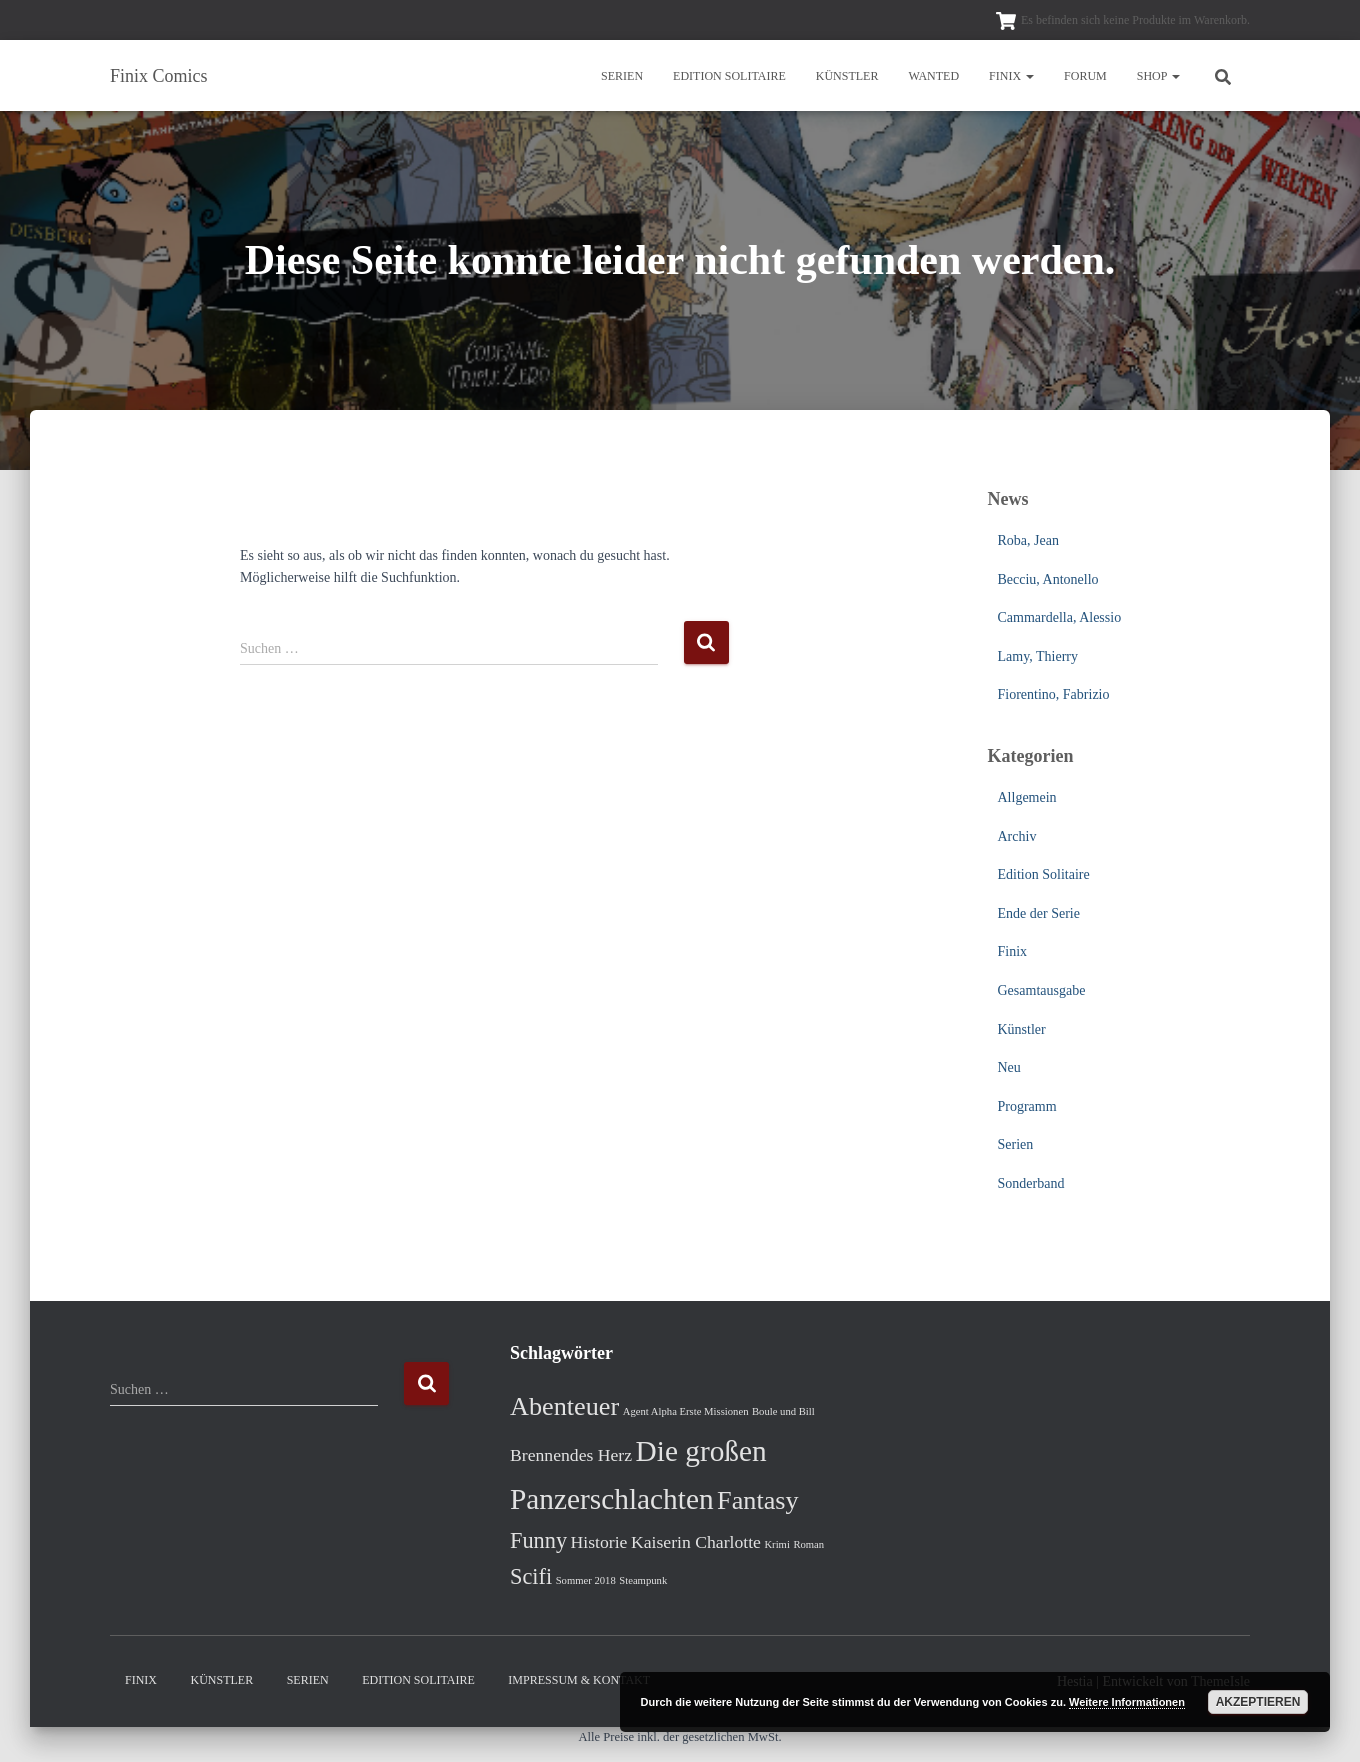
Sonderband (1031, 1183)
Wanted (933, 76)
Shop (1158, 76)
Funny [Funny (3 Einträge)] (538, 1540)
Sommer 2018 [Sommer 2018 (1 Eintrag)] (586, 1580)
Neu (1009, 1067)
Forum (1085, 76)
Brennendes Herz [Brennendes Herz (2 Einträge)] (571, 1455)
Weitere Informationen (1127, 1702)
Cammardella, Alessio (1060, 617)
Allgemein (1027, 797)
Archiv (1017, 836)
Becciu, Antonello (1048, 579)
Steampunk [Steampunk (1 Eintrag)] (643, 1580)
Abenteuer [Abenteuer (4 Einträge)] (564, 1406)
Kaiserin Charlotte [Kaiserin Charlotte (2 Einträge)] (696, 1542)
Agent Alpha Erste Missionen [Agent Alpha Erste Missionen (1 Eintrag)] (686, 1411)
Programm (1027, 1106)
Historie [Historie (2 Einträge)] (599, 1542)
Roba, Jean (1028, 540)
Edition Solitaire (729, 76)
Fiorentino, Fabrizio (1054, 694)
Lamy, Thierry (1038, 656)
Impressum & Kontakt (579, 1680)
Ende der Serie (1039, 913)
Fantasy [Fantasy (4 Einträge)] (758, 1500)
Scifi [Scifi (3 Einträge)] (531, 1576)
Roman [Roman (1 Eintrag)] (808, 1544)
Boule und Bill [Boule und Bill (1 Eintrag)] (783, 1411)
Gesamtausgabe (1042, 990)
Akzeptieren (1258, 1702)
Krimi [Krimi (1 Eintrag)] (776, 1544)
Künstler (847, 76)
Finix (1011, 76)
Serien (622, 76)
